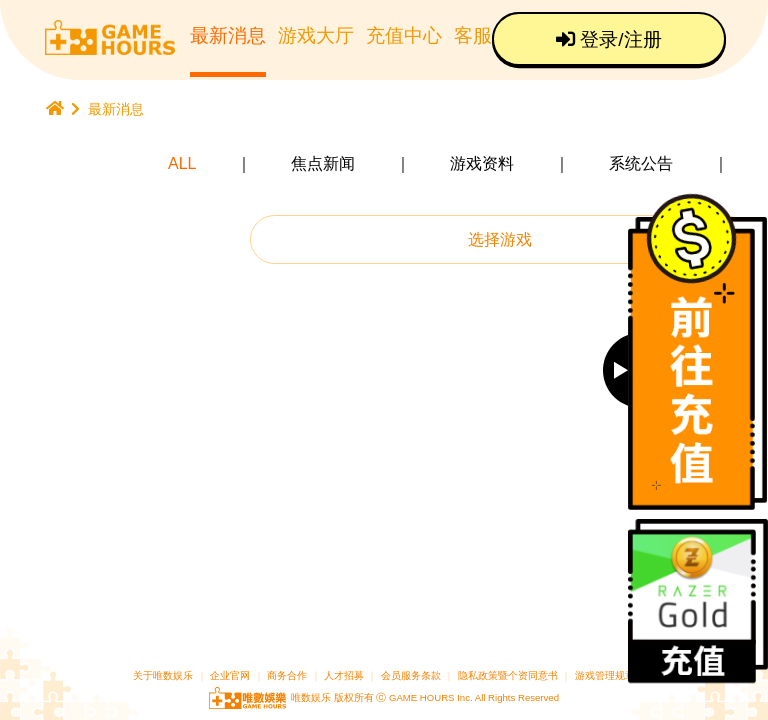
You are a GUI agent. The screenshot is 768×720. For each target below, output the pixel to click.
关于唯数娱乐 (163, 675)
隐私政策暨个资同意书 (508, 675)
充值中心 (404, 35)
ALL (182, 163)
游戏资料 (482, 163)
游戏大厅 (316, 35)
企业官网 (230, 675)
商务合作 (287, 675)
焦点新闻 (323, 163)
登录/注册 (609, 39)
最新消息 (228, 35)
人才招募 (345, 675)
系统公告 (641, 163)
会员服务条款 (411, 675)
